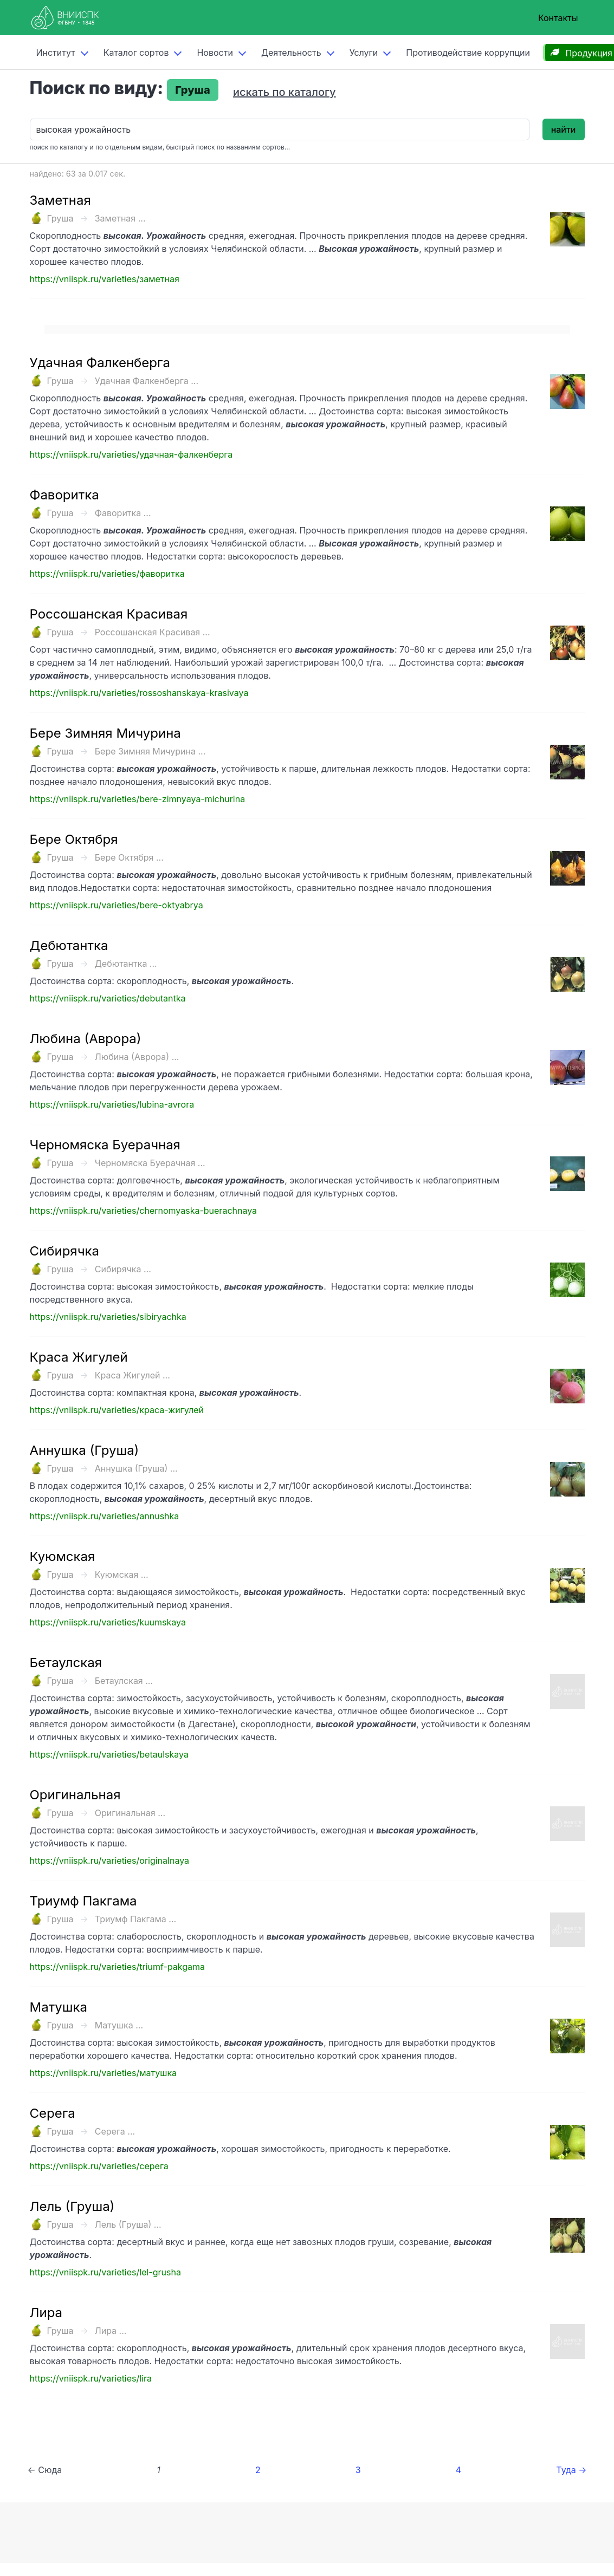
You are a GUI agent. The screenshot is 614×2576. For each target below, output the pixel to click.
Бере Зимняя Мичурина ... (150, 751)
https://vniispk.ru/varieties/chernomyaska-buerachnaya (143, 1210)
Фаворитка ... (123, 513)
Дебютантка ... (126, 963)
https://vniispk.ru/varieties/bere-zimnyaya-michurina (137, 798)
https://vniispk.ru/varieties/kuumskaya (108, 1622)
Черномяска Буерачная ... (150, 1162)
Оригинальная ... (130, 1812)
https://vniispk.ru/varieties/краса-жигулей (117, 1409)
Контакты (558, 17)
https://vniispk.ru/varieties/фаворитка (107, 573)
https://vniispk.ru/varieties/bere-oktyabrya (116, 905)
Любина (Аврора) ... (137, 1056)
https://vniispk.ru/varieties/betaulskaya (109, 1754)
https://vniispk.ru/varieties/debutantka (108, 998)
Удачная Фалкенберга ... (146, 380)
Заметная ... (120, 218)
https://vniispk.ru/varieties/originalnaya (110, 1860)
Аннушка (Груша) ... (136, 1468)
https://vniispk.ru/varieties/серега (99, 2166)
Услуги (364, 52)
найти (563, 129)
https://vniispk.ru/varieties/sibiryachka (108, 1316)
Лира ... (111, 2330)
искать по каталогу (284, 92)
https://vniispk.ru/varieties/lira (91, 2378)
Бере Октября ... (129, 857)
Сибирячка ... (123, 1269)
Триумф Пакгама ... (135, 1919)
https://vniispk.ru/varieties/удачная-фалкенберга (131, 454)
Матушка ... (119, 2025)
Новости (214, 52)
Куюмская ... (121, 1574)
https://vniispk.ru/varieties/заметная (104, 279)
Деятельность (291, 52)
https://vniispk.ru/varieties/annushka (104, 1516)
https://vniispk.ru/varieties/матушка (103, 2072)
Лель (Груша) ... (128, 2224)
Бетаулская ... (124, 1680)
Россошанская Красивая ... (152, 632)
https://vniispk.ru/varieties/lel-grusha (105, 2272)
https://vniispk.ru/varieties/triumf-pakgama (117, 1966)
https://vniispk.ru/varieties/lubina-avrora (112, 1104)
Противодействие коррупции (468, 52)
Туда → (571, 2469)
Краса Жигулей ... (132, 1375)
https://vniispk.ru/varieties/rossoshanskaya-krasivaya (139, 692)
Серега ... (115, 2131)
